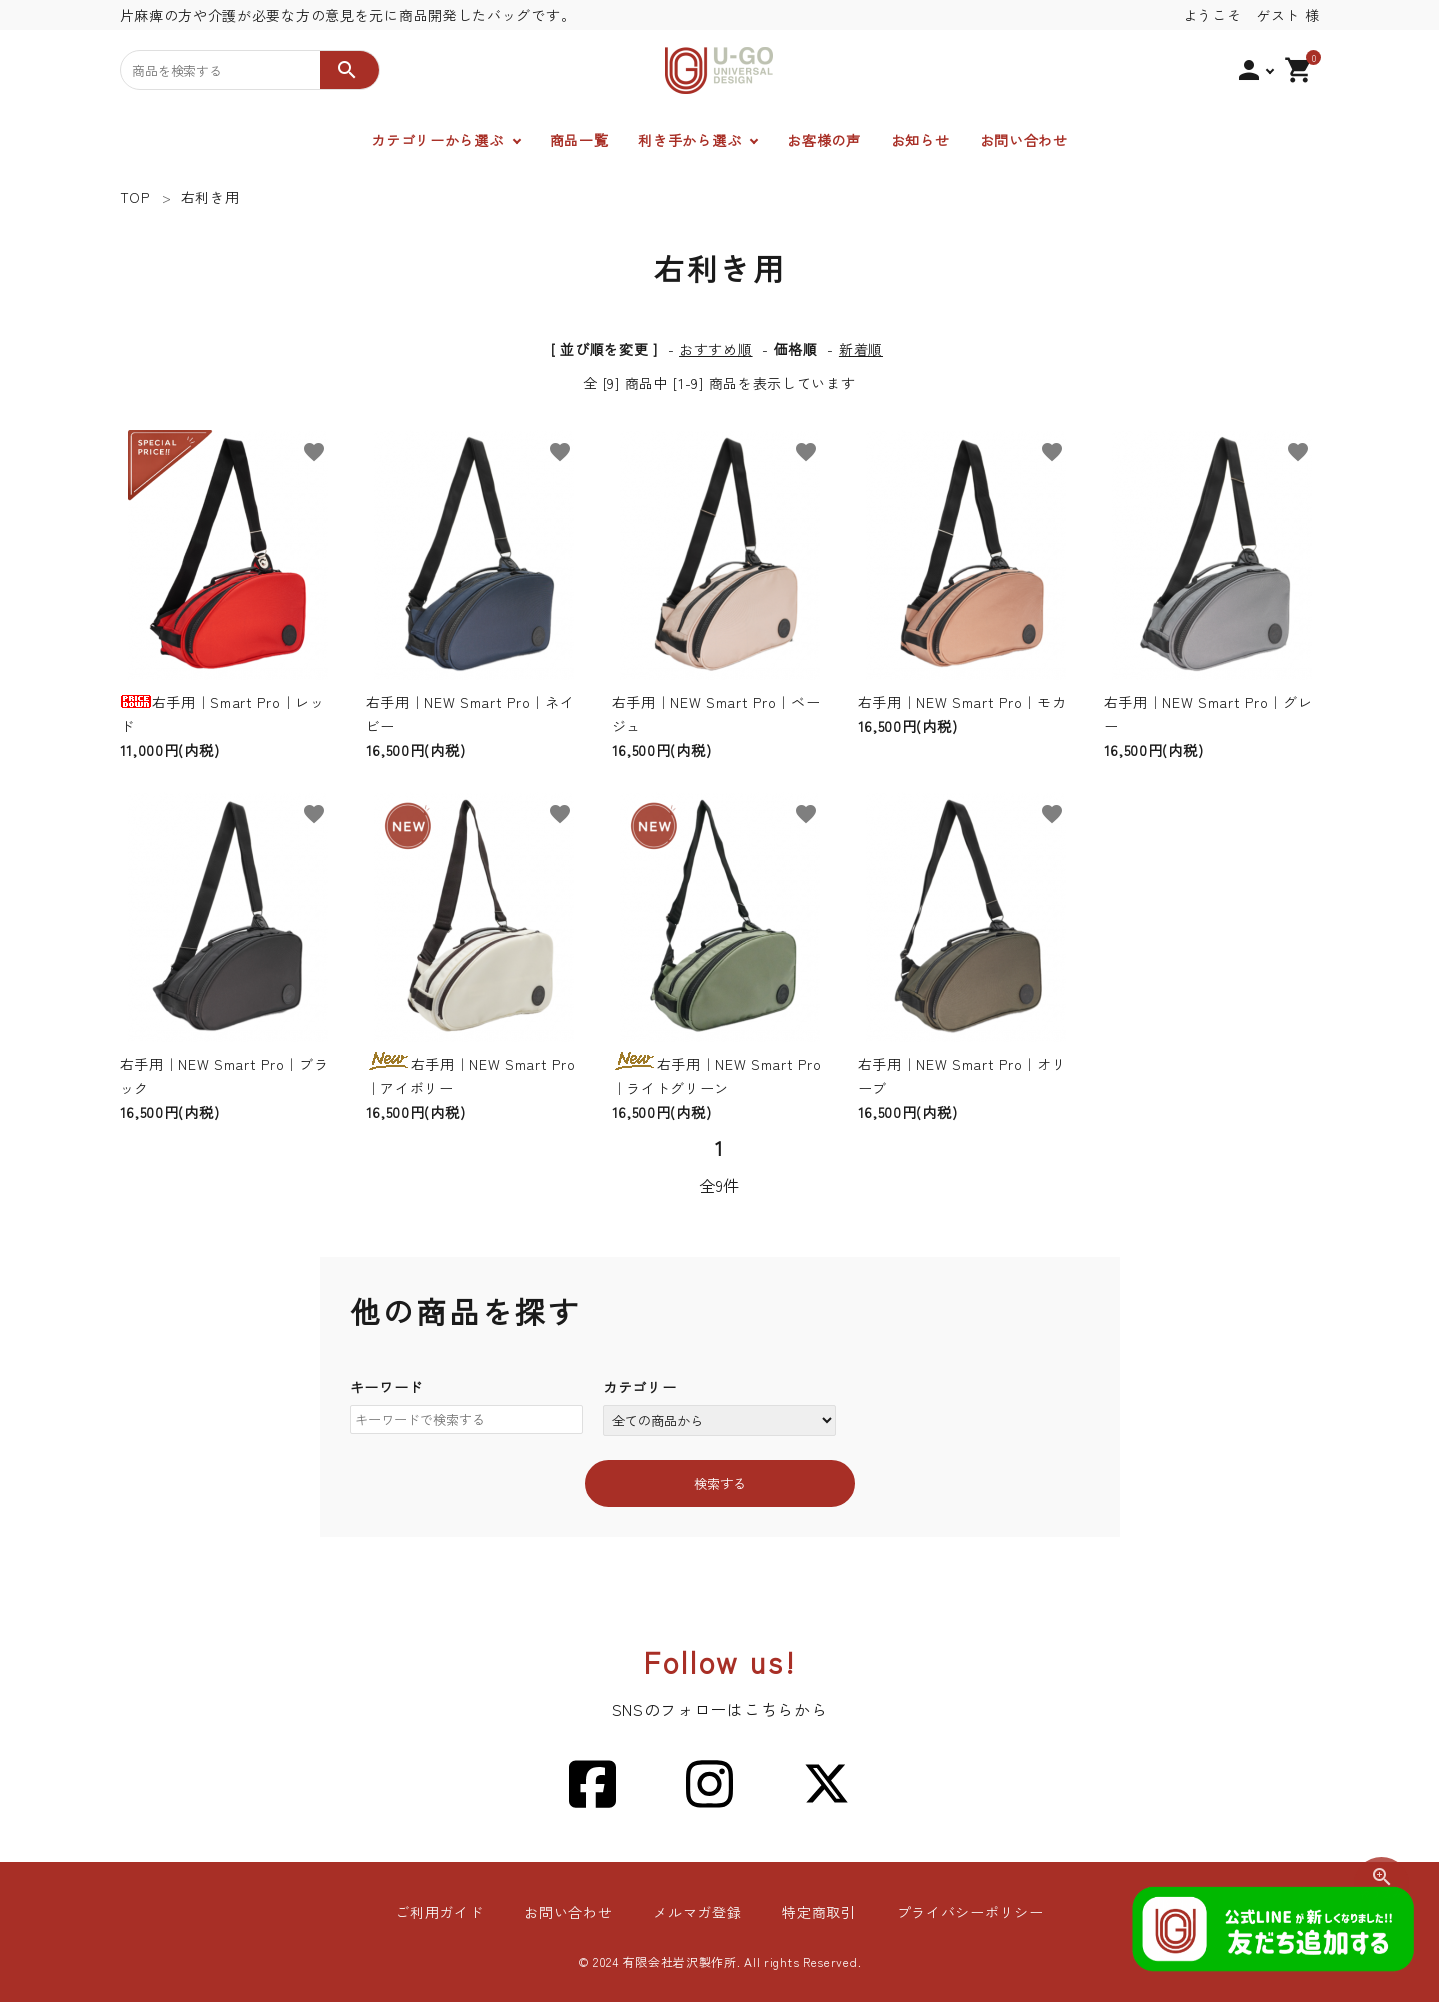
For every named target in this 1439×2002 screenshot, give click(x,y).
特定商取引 (819, 1912)
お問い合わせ (1024, 140)
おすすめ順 (716, 349)
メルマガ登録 (697, 1912)
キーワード (387, 1387)
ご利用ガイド (441, 1912)
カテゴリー (640, 1387)
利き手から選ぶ (689, 140)
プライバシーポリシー (968, 1912)
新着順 (861, 349)
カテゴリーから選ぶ (437, 140)
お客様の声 (824, 140)
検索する (720, 1483)
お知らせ (920, 140)
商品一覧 (579, 140)
